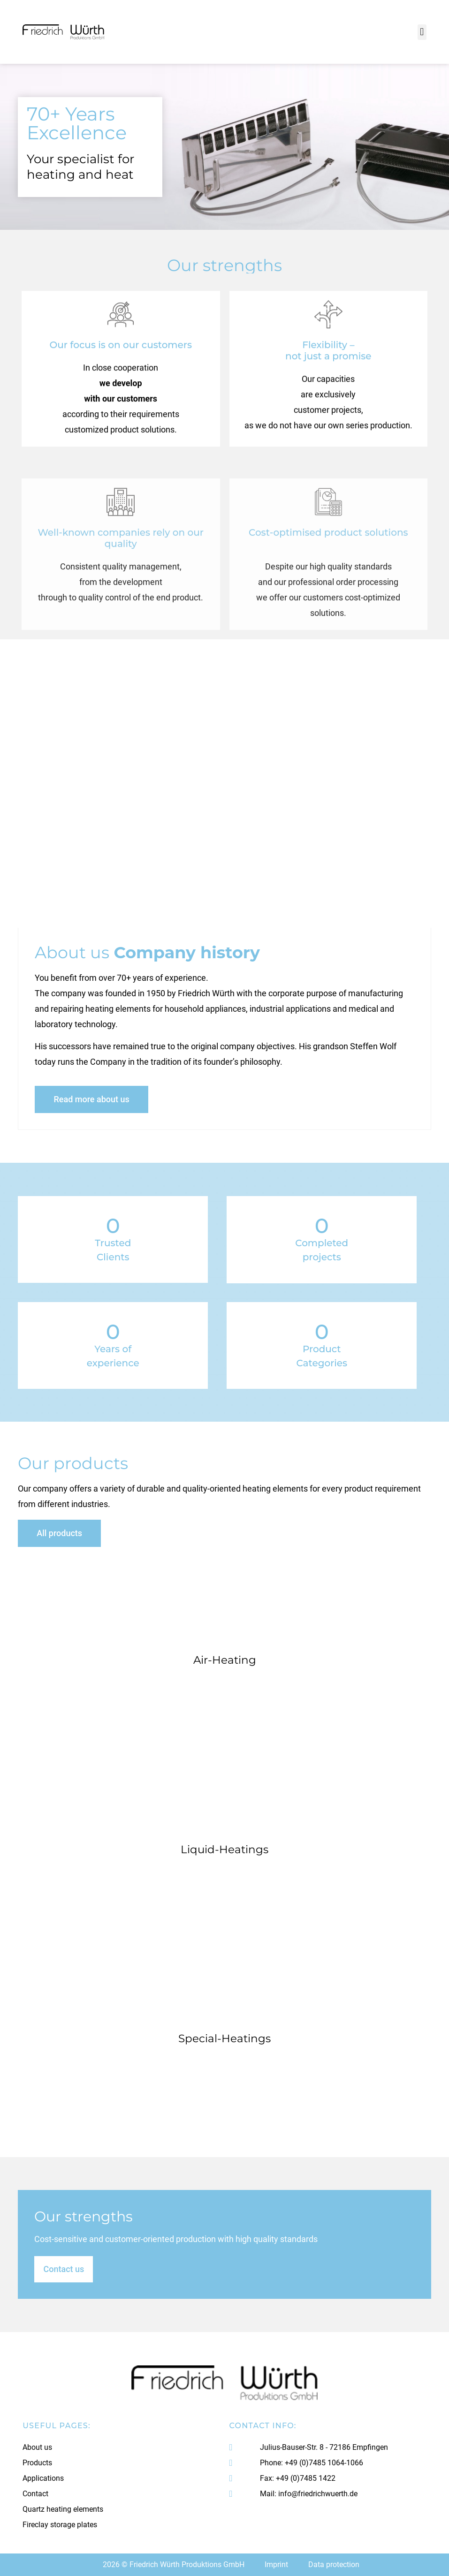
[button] (422, 32)
